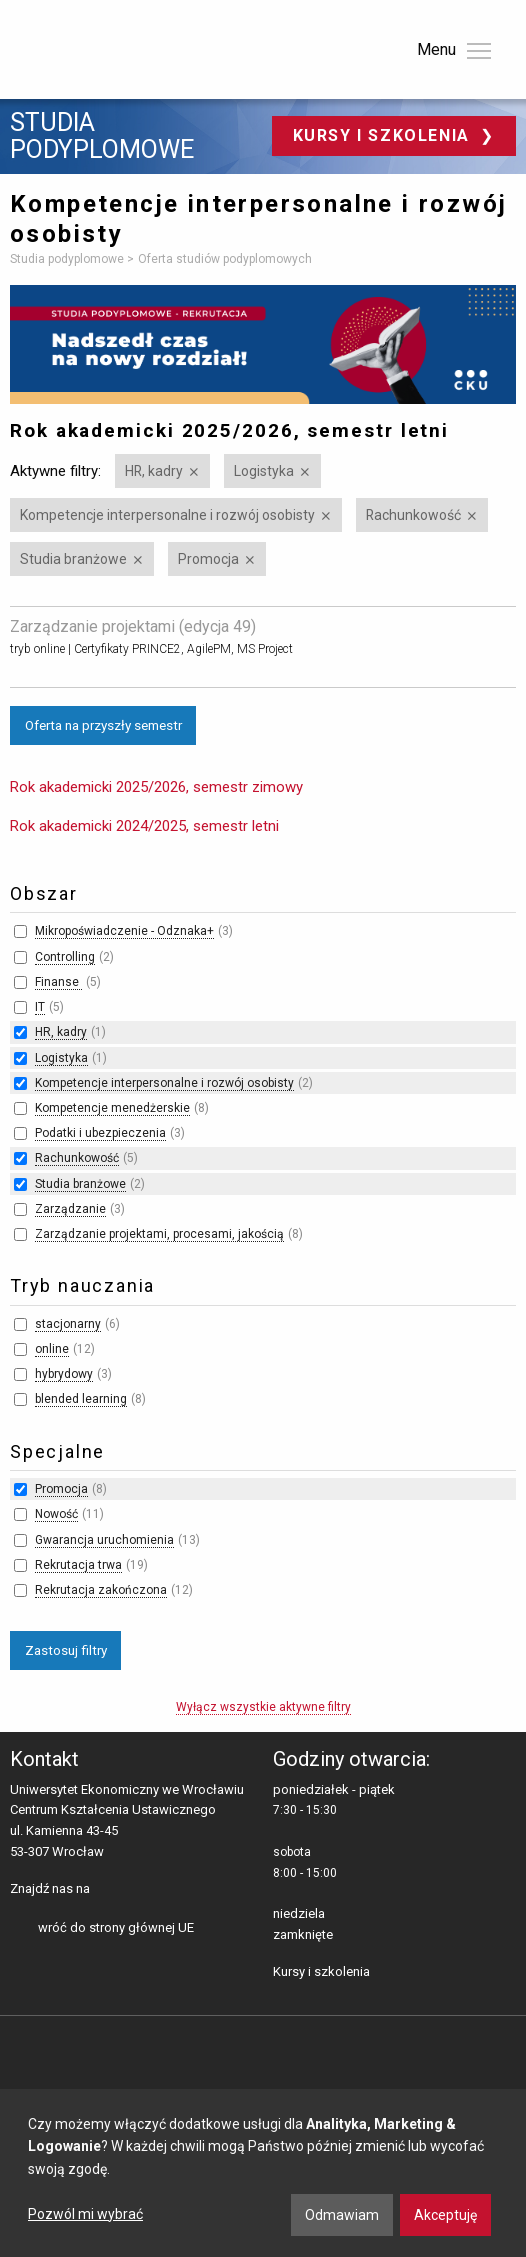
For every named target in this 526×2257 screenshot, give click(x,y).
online (52, 1349)
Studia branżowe (73, 559)
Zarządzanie (70, 1209)
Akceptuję (445, 2215)
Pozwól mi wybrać (85, 2214)
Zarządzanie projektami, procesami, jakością (159, 1234)
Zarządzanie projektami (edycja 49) (133, 626)
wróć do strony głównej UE (116, 1927)
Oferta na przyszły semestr (103, 725)
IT (40, 1007)
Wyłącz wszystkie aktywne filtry (263, 1707)
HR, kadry (154, 471)
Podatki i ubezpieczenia (100, 1133)
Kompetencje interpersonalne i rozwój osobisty (167, 515)
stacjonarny (68, 1324)
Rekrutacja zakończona (101, 1590)
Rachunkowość (413, 515)
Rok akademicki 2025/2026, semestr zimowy (156, 787)
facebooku (109, 1890)
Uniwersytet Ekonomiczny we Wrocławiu (109, 46)
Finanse (58, 982)
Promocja (208, 559)
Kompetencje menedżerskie (112, 1108)
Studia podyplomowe (102, 136)
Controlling (65, 957)
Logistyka (264, 471)
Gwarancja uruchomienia (104, 1540)
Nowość (56, 1514)
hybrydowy (64, 1374)
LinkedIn (140, 1890)
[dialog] (263, 2173)
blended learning (81, 1399)
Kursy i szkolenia (384, 135)
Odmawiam (342, 2215)
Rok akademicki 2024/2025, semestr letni (144, 826)
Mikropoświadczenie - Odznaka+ (124, 931)
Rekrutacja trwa (78, 1565)
